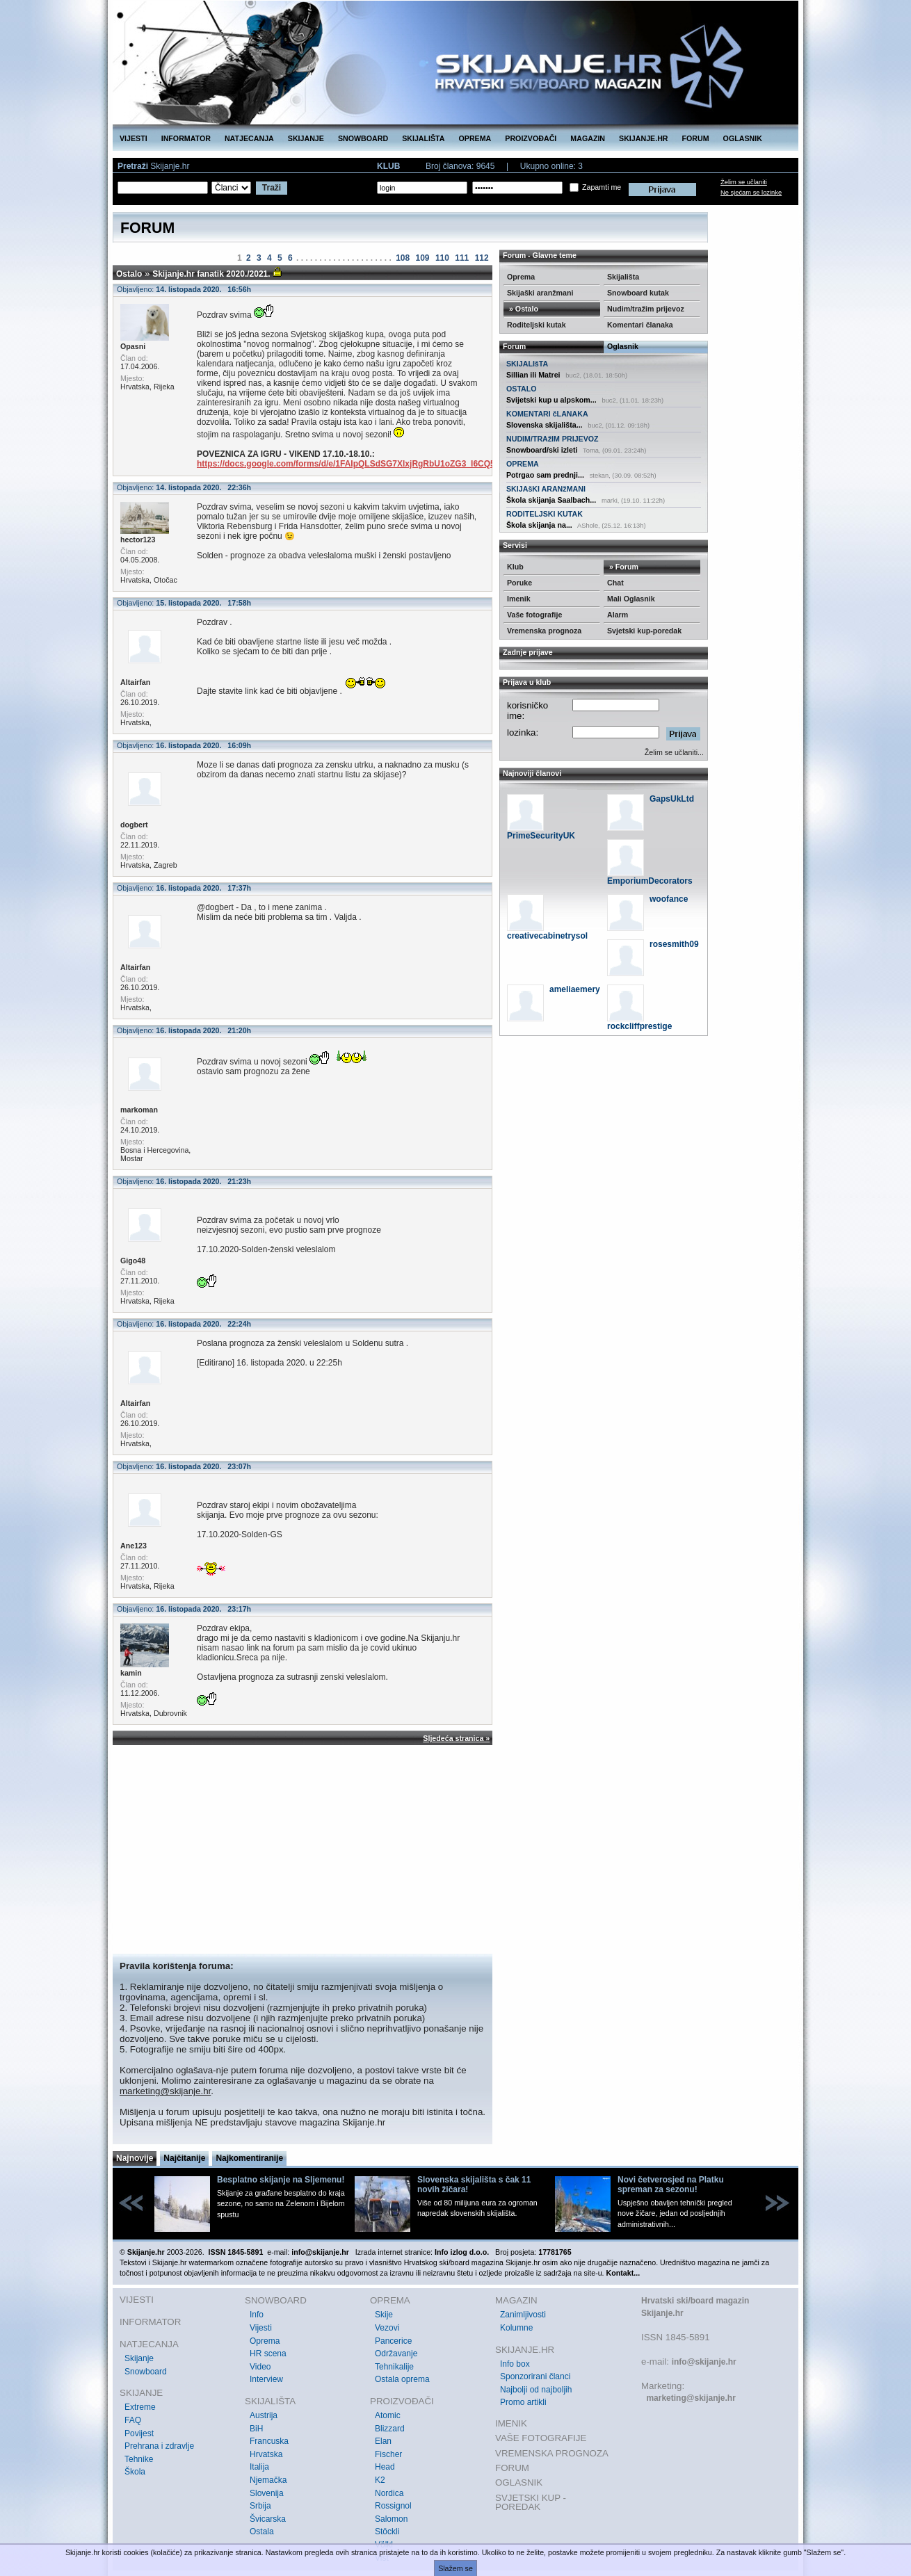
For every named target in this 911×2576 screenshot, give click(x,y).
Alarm (617, 614)
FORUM (695, 138)
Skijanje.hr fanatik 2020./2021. (211, 274)
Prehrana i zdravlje (159, 2446)
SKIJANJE (306, 138)
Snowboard (145, 2371)
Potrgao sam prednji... (545, 475)
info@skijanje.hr (704, 2362)
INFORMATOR (186, 138)
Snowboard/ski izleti (541, 450)
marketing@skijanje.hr (165, 2091)
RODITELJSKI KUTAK (544, 514)
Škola (134, 2472)
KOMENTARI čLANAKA (547, 414)
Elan (383, 2441)
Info (257, 2314)
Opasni (132, 346)
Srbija (260, 2506)
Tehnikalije (394, 2367)
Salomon (391, 2519)
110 (442, 258)
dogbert (134, 824)
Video (260, 2367)
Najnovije (134, 2158)
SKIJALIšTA (527, 363)
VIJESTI (133, 138)
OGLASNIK (742, 138)
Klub (515, 566)
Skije (384, 2314)
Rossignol (393, 2506)
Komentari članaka (640, 325)
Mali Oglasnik (631, 598)
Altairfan (135, 682)
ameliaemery (574, 989)
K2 (380, 2480)
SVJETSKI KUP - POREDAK (530, 2502)
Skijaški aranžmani (540, 293)
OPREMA (475, 138)
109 (423, 258)
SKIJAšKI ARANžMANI (546, 489)
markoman (139, 1109)
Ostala (262, 2531)
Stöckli (387, 2531)
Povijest (139, 2433)
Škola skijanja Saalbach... (551, 500)
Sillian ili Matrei (533, 375)
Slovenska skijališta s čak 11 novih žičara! (474, 2184)
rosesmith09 (674, 944)
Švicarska (268, 2519)
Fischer (388, 2454)
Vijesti (261, 2328)
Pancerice (393, 2341)
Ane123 (133, 1545)
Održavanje (396, 2353)
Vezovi (387, 2328)
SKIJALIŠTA (423, 138)
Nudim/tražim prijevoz (645, 309)
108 (403, 258)
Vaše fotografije (534, 614)
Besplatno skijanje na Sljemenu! (280, 2180)
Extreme (140, 2407)
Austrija (263, 2415)
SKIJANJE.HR (643, 138)
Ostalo (129, 274)
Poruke (519, 582)
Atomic (388, 2415)
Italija (259, 2467)
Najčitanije (184, 2158)
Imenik (519, 598)
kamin (131, 1673)
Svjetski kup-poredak (644, 630)
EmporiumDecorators (650, 881)
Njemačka (268, 2480)
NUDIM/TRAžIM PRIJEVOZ (552, 439)
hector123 (137, 539)
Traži (271, 188)
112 (482, 258)
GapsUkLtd (672, 799)
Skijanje (139, 2358)
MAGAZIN (587, 138)
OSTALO (521, 388)
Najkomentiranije (249, 2158)
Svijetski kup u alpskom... (551, 400)
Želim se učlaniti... (674, 752)
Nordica (389, 2493)
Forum (514, 346)
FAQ (132, 2420)
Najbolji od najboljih (536, 2390)
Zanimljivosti (523, 2314)
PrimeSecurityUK (541, 836)
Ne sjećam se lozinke (751, 192)
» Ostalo (522, 309)
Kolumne (516, 2328)
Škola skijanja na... (539, 525)
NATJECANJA (249, 138)
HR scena (268, 2353)
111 (462, 258)
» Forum (622, 566)
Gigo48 (132, 1260)
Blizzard (390, 2428)
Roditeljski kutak (536, 325)
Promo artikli (523, 2402)
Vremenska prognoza (544, 630)
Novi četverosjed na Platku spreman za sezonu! (671, 2184)
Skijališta (623, 277)
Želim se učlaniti (743, 182)
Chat (615, 582)
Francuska (269, 2441)
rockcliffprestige (639, 1026)
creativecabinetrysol (547, 936)
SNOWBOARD (363, 138)
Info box (515, 2364)
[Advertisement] (302, 1849)
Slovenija (267, 2493)
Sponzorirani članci (535, 2376)
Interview (266, 2379)
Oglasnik (622, 346)
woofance (669, 899)
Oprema (521, 277)
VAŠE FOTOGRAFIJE (540, 2438)
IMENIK (511, 2423)
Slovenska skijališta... (544, 425)
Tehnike (138, 2459)
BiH (256, 2428)
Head (385, 2467)
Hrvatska (266, 2454)
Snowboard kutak (638, 293)
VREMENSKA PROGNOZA (551, 2453)
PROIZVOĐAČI (530, 138)
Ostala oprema (402, 2379)
